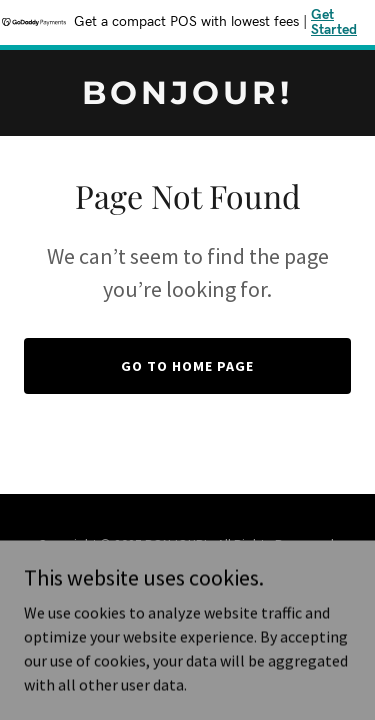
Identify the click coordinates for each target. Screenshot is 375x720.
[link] (187, 98)
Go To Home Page (187, 366)
